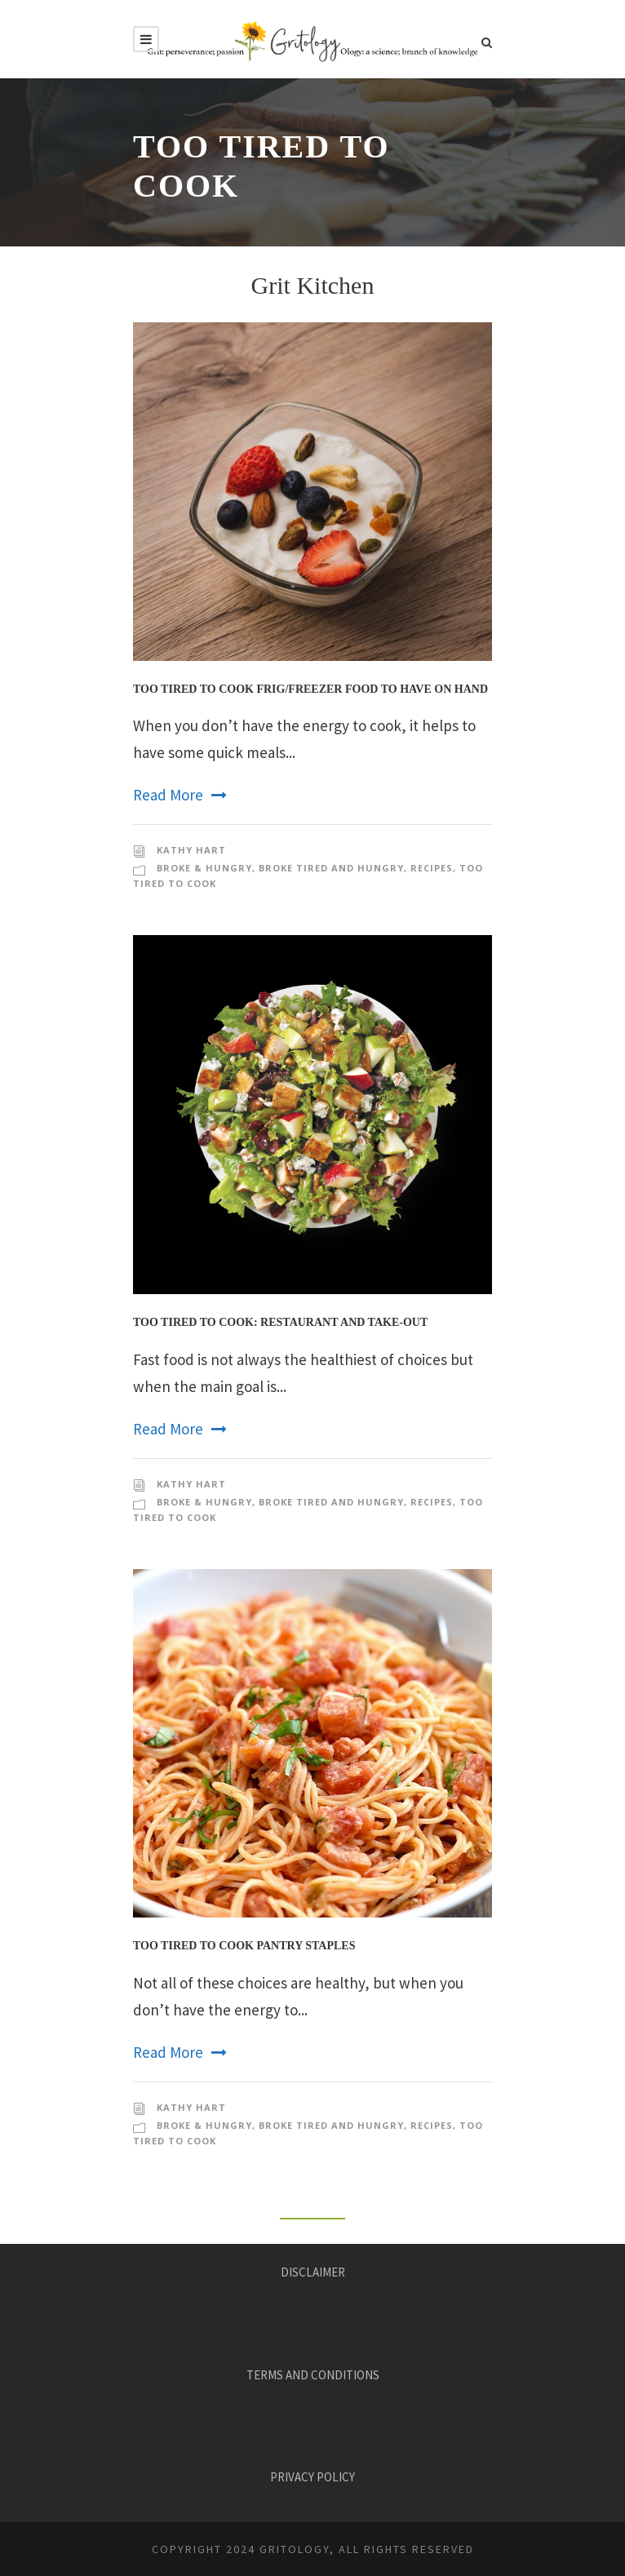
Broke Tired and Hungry (331, 868)
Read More (180, 795)
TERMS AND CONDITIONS (312, 2375)
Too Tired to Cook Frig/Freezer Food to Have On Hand (310, 689)
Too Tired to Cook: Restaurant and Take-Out (280, 1322)
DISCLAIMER (313, 2272)
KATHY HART (191, 850)
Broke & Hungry (204, 868)
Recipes (431, 868)
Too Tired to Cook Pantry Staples (244, 1946)
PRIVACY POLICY (312, 2477)
